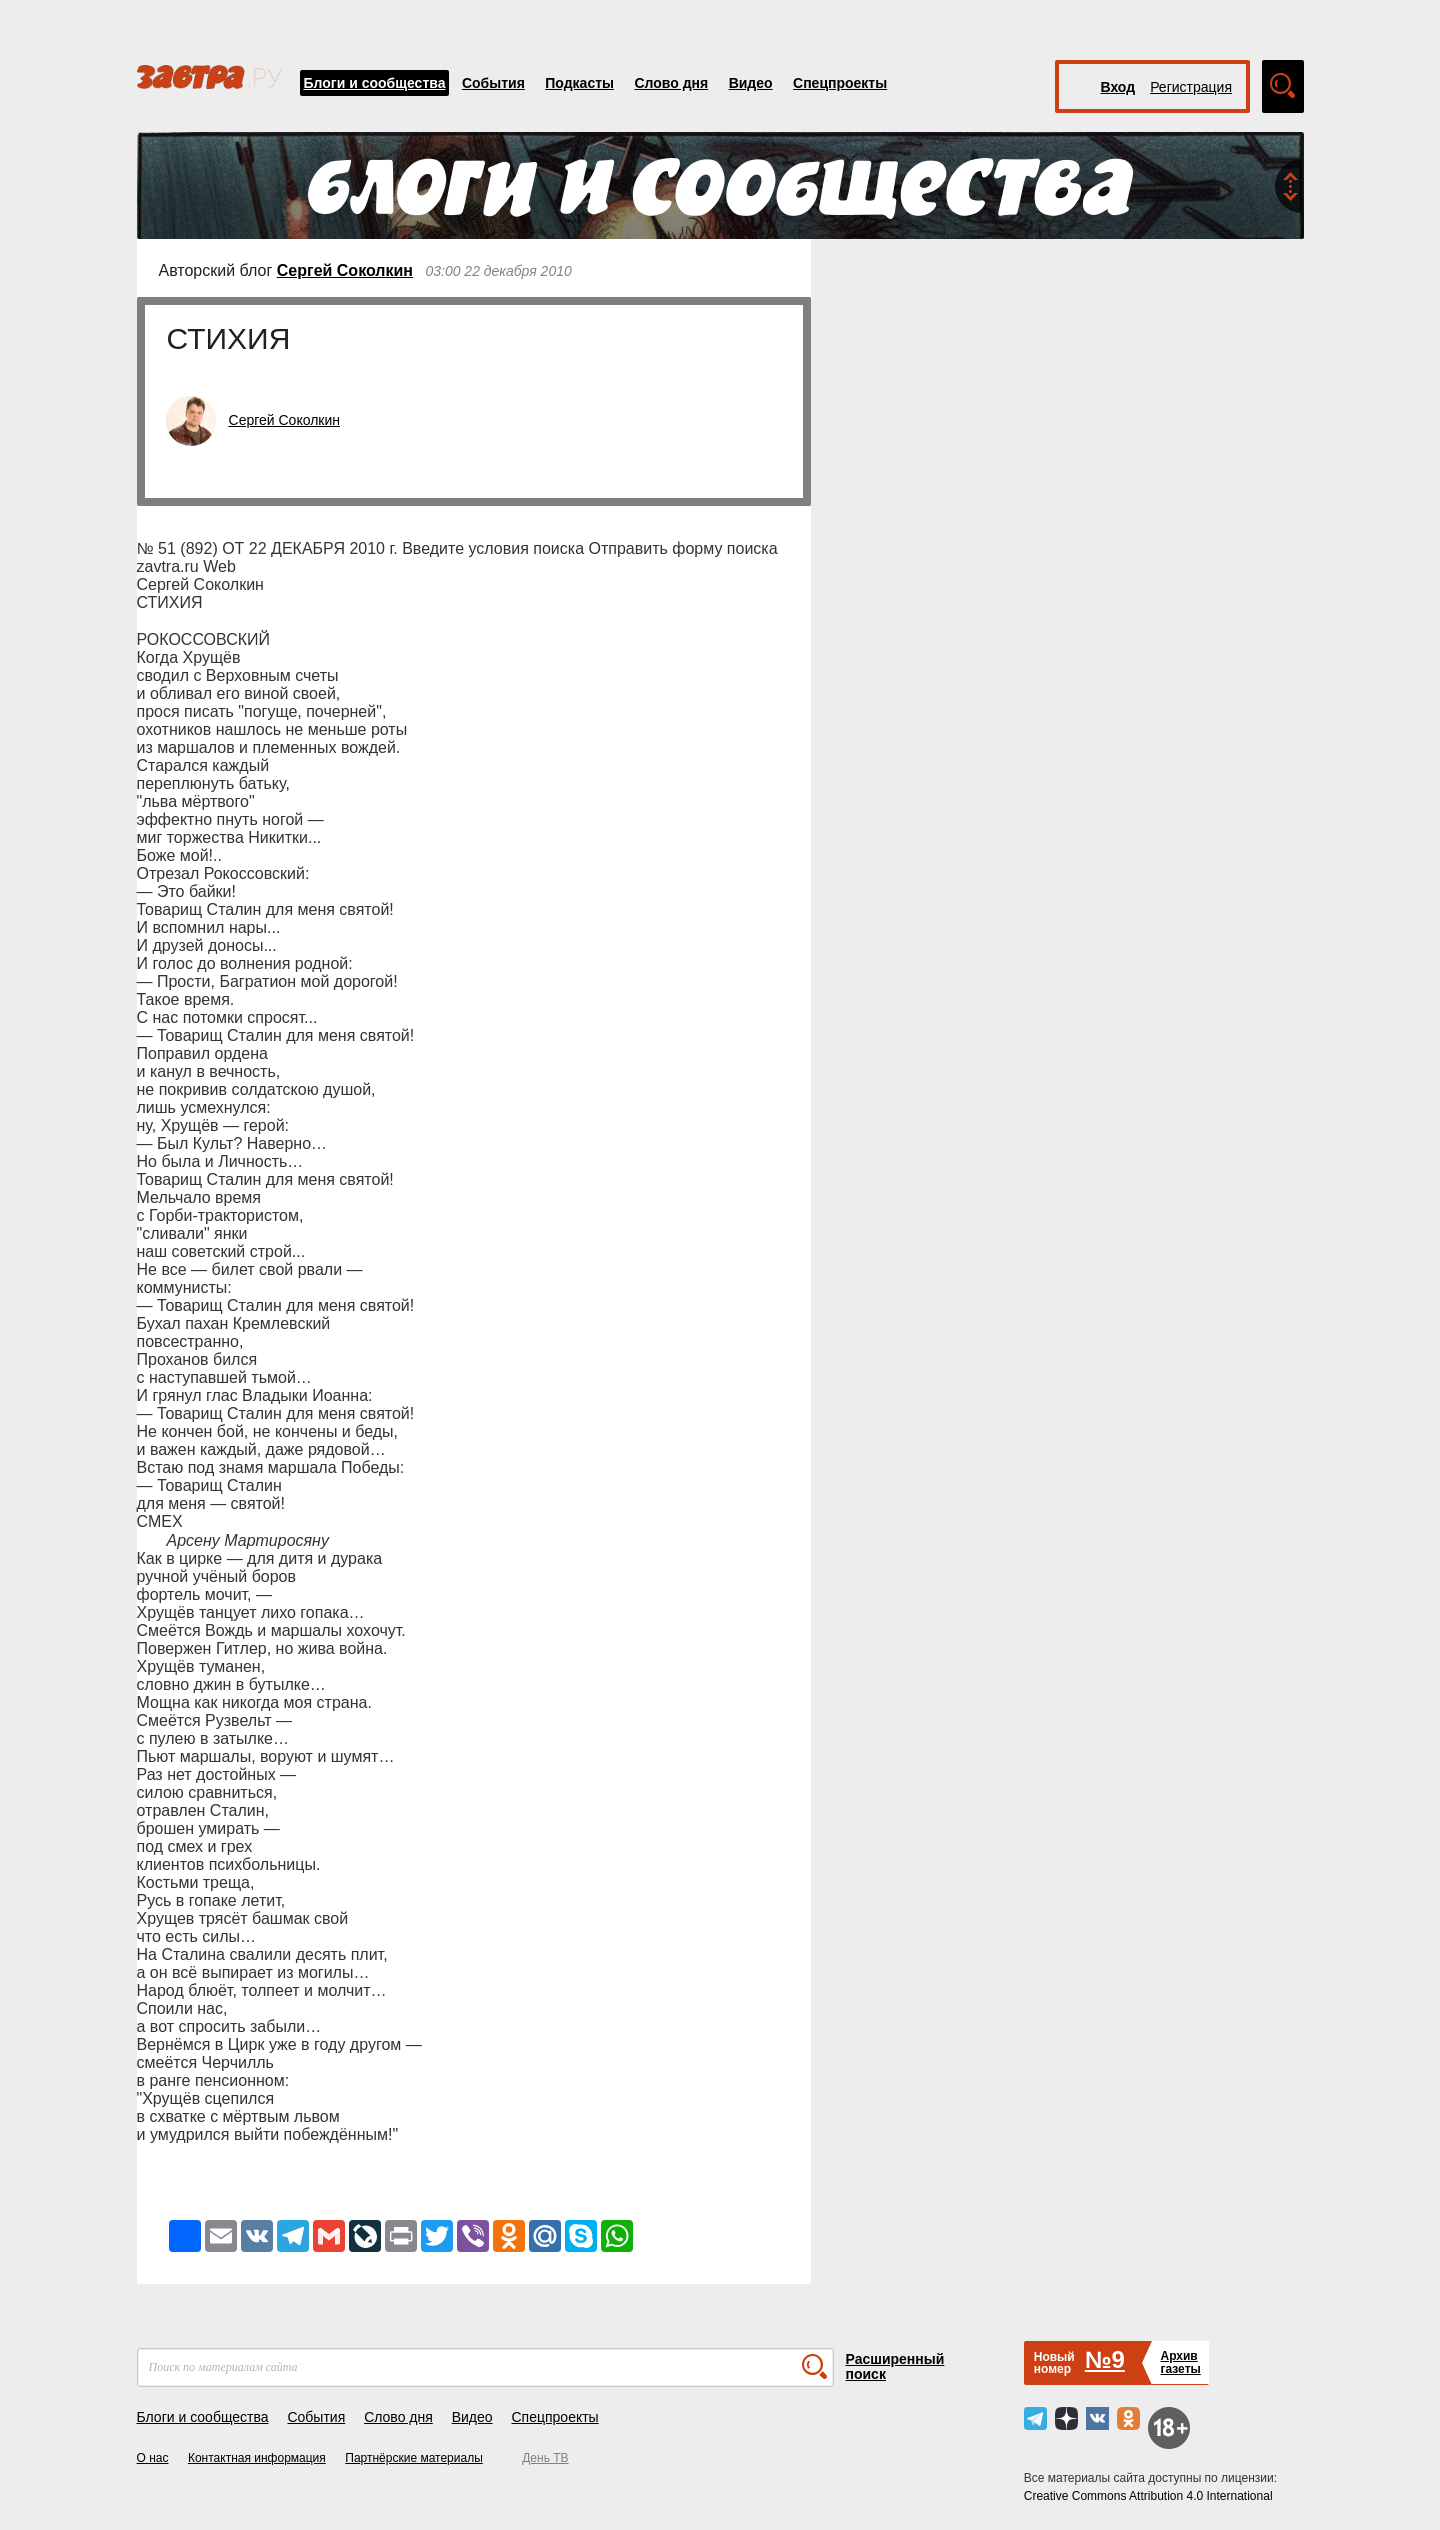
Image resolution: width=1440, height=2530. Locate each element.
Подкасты (579, 83)
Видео (751, 83)
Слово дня (671, 83)
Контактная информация (257, 2458)
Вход (1118, 87)
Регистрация (1191, 87)
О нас (153, 2458)
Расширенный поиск (895, 2366)
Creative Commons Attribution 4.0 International (1148, 2496)
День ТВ (545, 2458)
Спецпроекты (840, 83)
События (493, 83)
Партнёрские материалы (414, 2458)
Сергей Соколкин (345, 270)
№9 (1105, 2359)
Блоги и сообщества (375, 83)
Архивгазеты (1180, 2362)
